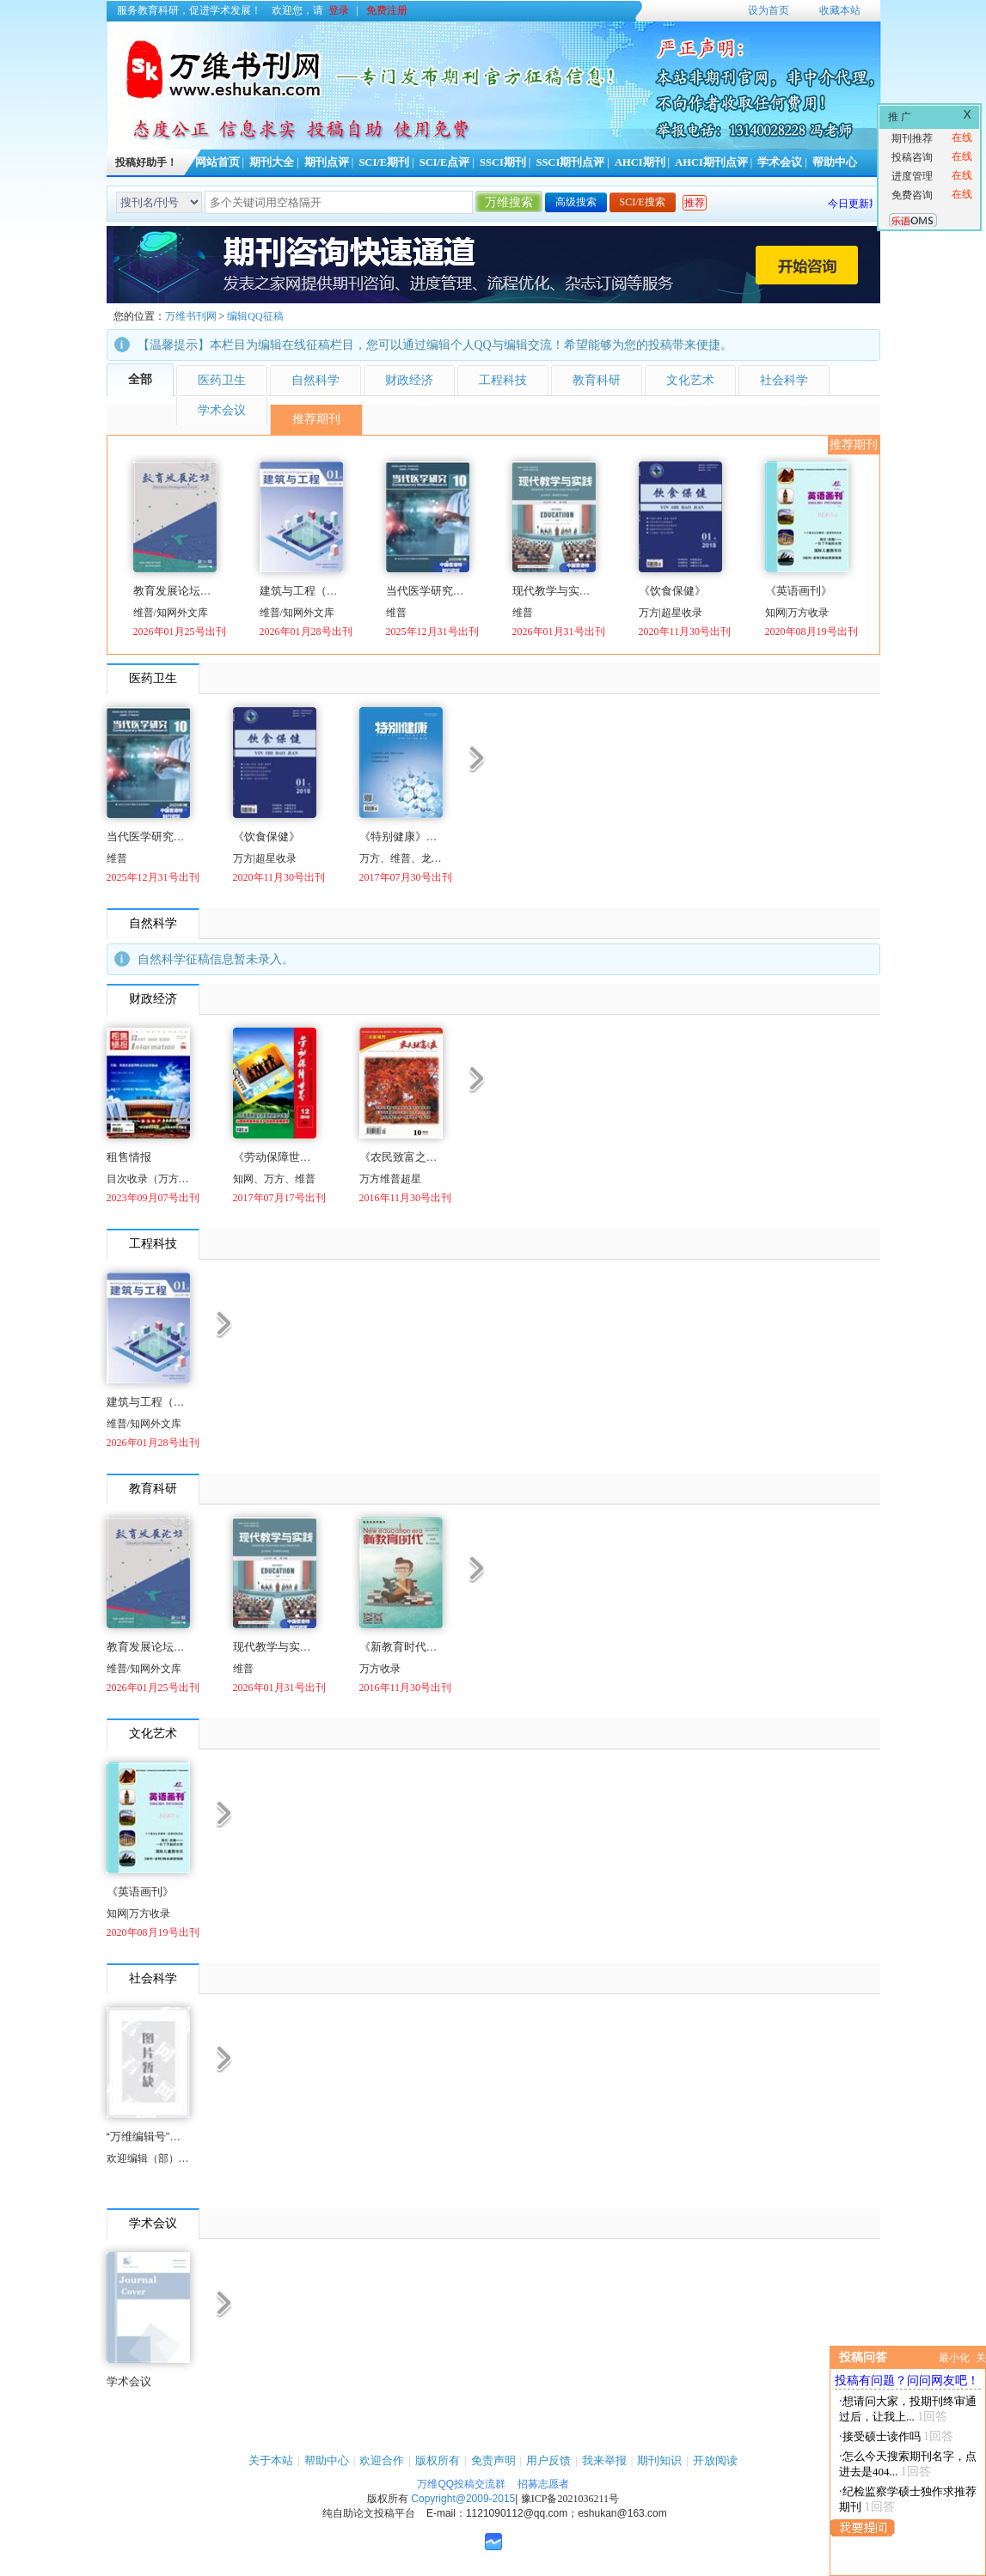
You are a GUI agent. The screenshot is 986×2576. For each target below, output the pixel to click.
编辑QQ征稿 (255, 316)
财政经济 (409, 380)
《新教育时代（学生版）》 (401, 1646)
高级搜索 (576, 202)
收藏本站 (839, 10)
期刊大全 (271, 162)
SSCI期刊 (503, 162)
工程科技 (503, 380)
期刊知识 (659, 2460)
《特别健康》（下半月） (401, 836)
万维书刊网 (191, 316)
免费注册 (386, 10)
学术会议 (779, 162)
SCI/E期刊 (383, 162)
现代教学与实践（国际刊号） (554, 590)
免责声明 (493, 2460)
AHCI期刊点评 (711, 162)
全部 (140, 379)
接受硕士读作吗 (881, 2436)
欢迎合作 (381, 2460)
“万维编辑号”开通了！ (148, 2136)
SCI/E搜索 (642, 202)
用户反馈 (548, 2460)
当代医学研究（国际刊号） (427, 590)
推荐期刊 (316, 418)
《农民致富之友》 (401, 1157)
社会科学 (784, 380)
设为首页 (768, 10)
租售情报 (129, 1157)
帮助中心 (834, 162)
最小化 (954, 2358)
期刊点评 (326, 162)
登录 (338, 10)
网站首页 (217, 162)
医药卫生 (222, 380)
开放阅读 (715, 2460)
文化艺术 (690, 380)
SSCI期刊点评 (570, 162)
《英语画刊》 (798, 590)
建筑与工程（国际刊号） (301, 590)
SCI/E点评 (445, 162)
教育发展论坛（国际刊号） (175, 590)
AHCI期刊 (640, 162)
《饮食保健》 (672, 590)
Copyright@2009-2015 (463, 2499)
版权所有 (437, 2460)
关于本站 (270, 2460)
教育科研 (597, 380)
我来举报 (604, 2460)
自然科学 (315, 380)
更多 (477, 757)
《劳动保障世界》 (274, 1157)
